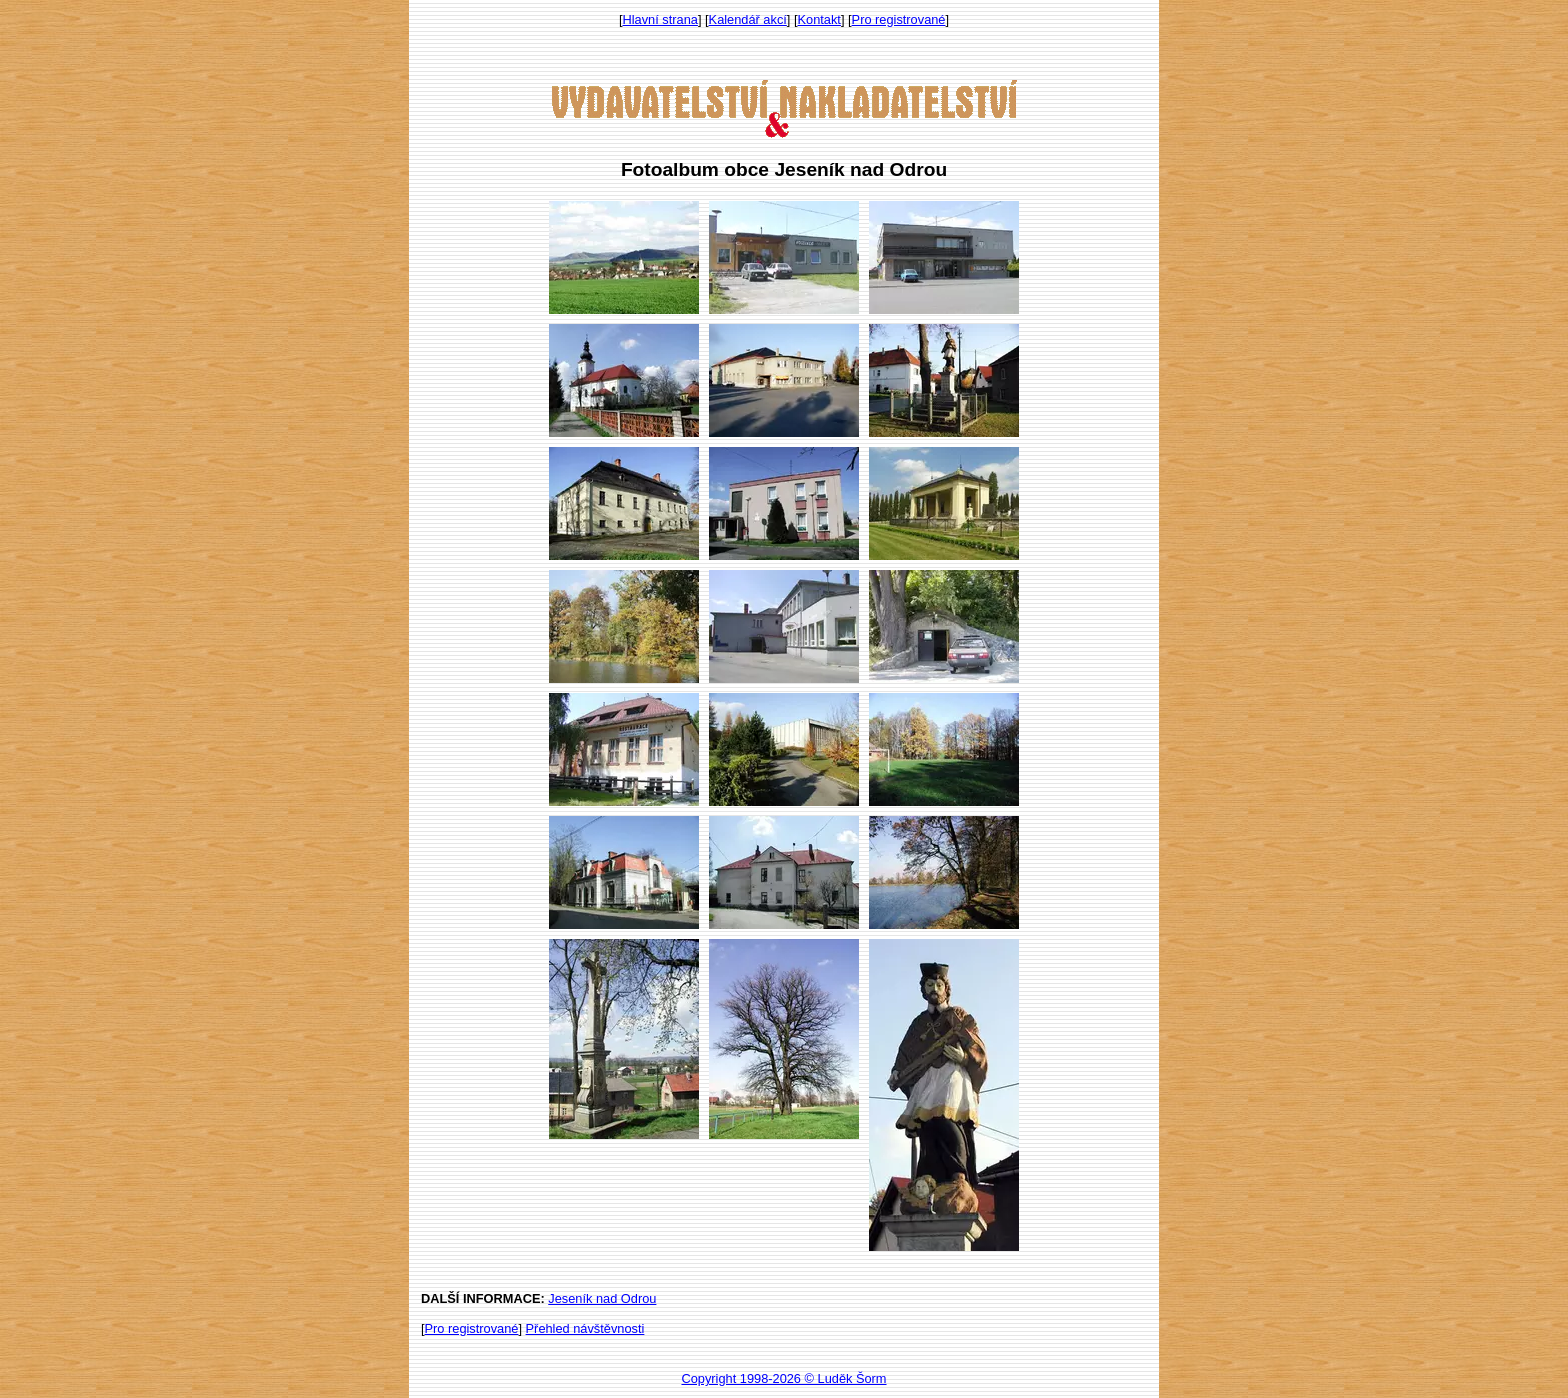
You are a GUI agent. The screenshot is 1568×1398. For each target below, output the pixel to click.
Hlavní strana (660, 19)
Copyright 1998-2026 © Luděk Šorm (783, 1378)
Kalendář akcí (748, 19)
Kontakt (819, 19)
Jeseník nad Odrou (602, 1298)
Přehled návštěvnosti (585, 1328)
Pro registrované (899, 19)
